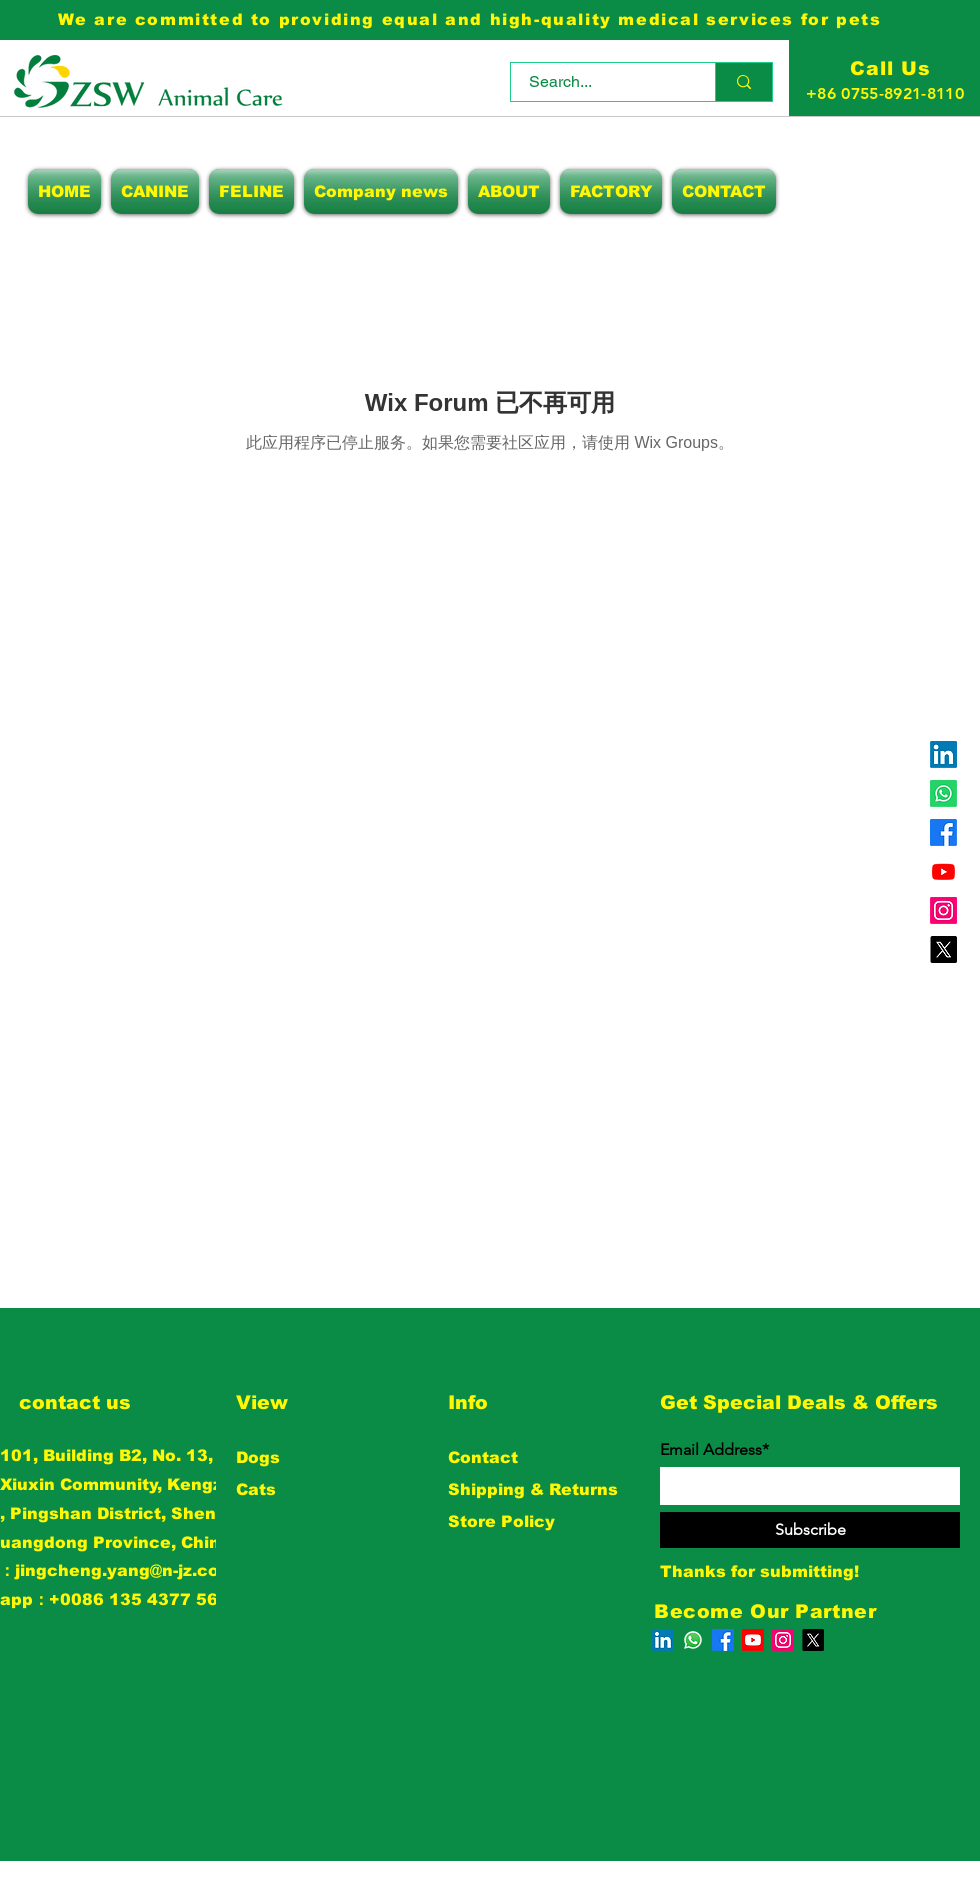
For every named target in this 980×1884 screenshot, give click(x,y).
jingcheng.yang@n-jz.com (125, 1570)
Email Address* (714, 1450)
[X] (943, 949)
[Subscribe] (810, 1530)
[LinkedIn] (943, 754)
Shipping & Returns (533, 1489)
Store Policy (501, 1521)
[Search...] (601, 82)
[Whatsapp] (943, 793)
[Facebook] (943, 832)
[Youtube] (943, 871)
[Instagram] (943, 910)
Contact (483, 1457)
